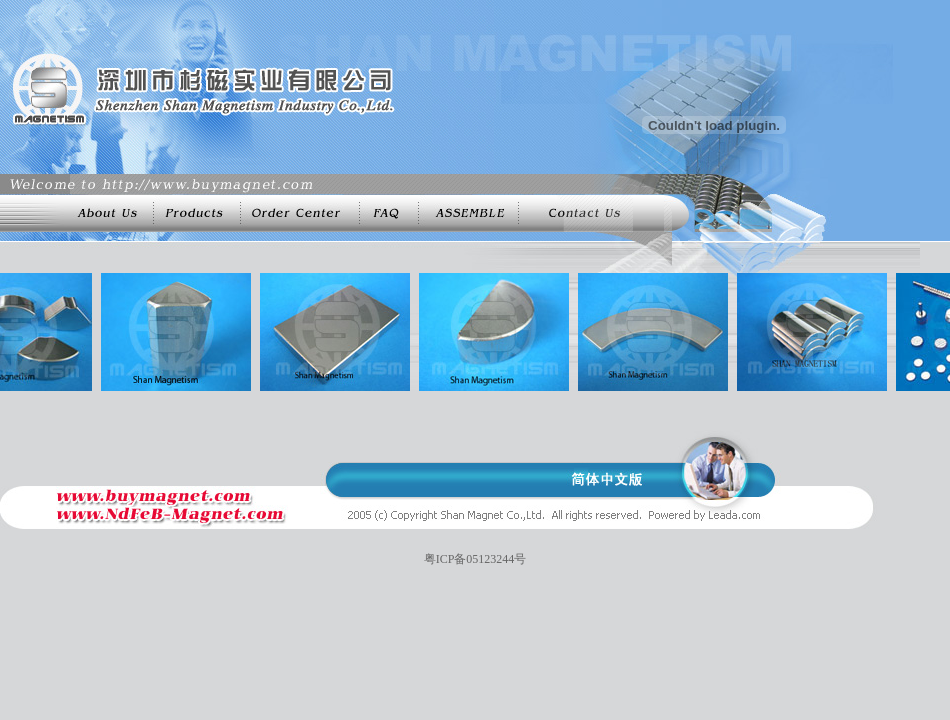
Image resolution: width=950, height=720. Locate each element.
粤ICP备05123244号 (475, 559)
